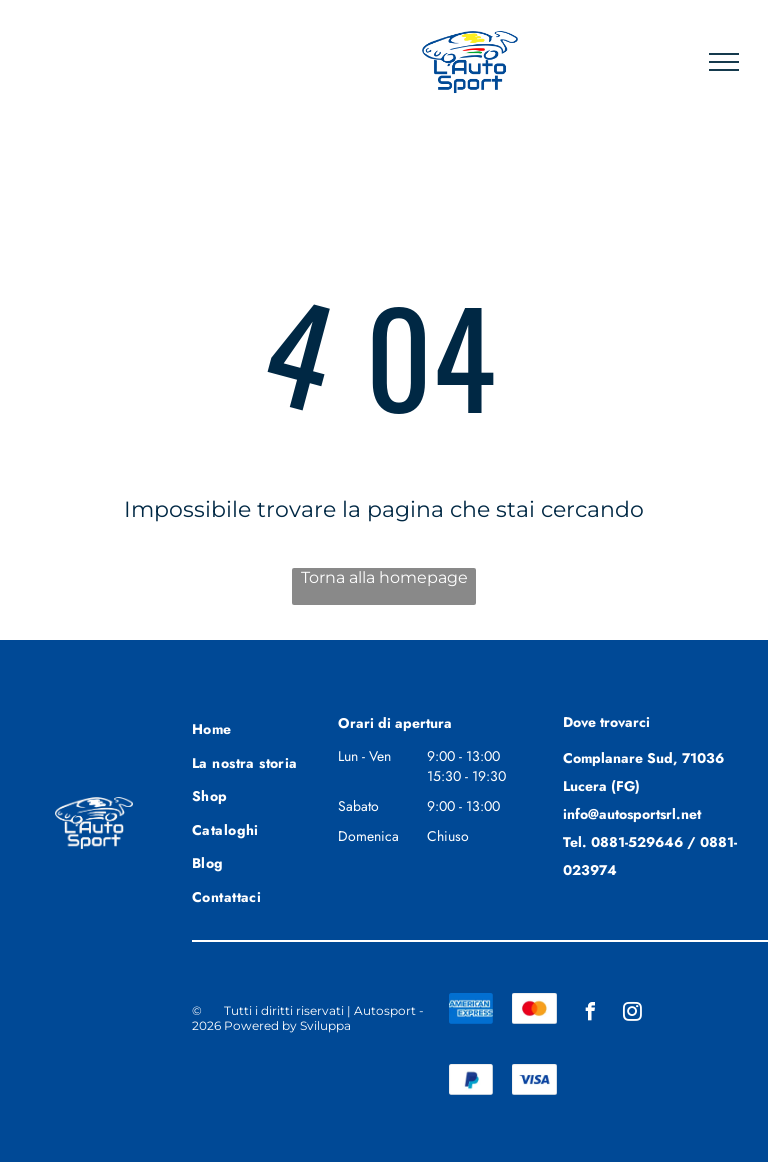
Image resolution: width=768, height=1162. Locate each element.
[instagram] (632, 1014)
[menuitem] (264, 727)
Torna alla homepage (384, 577)
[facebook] (590, 1014)
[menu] (724, 62)
